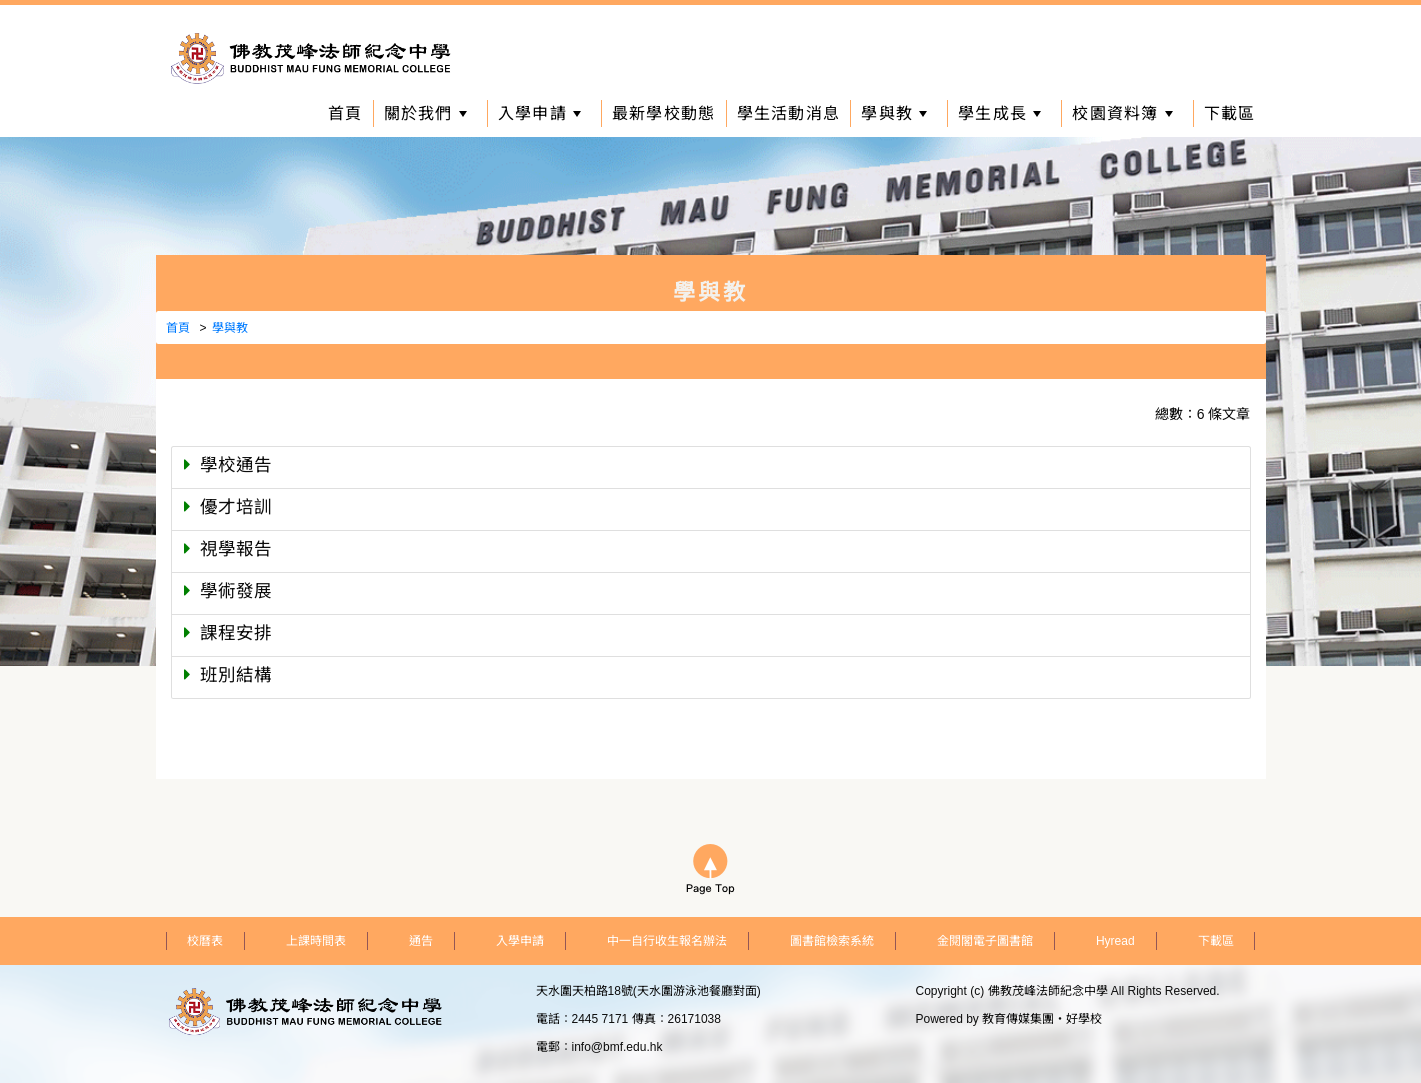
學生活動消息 (789, 113)
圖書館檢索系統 (832, 941)
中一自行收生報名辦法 (667, 941)
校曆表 (205, 941)
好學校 (1084, 1019)
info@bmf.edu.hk (617, 1047)
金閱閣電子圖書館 (985, 941)
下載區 (1230, 113)
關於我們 (425, 113)
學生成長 (999, 113)
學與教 (894, 113)
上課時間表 (316, 941)
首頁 (345, 113)
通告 (421, 941)
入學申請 (539, 113)
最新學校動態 (664, 113)
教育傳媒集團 (1018, 1019)
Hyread (1115, 941)
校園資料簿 (1122, 113)
